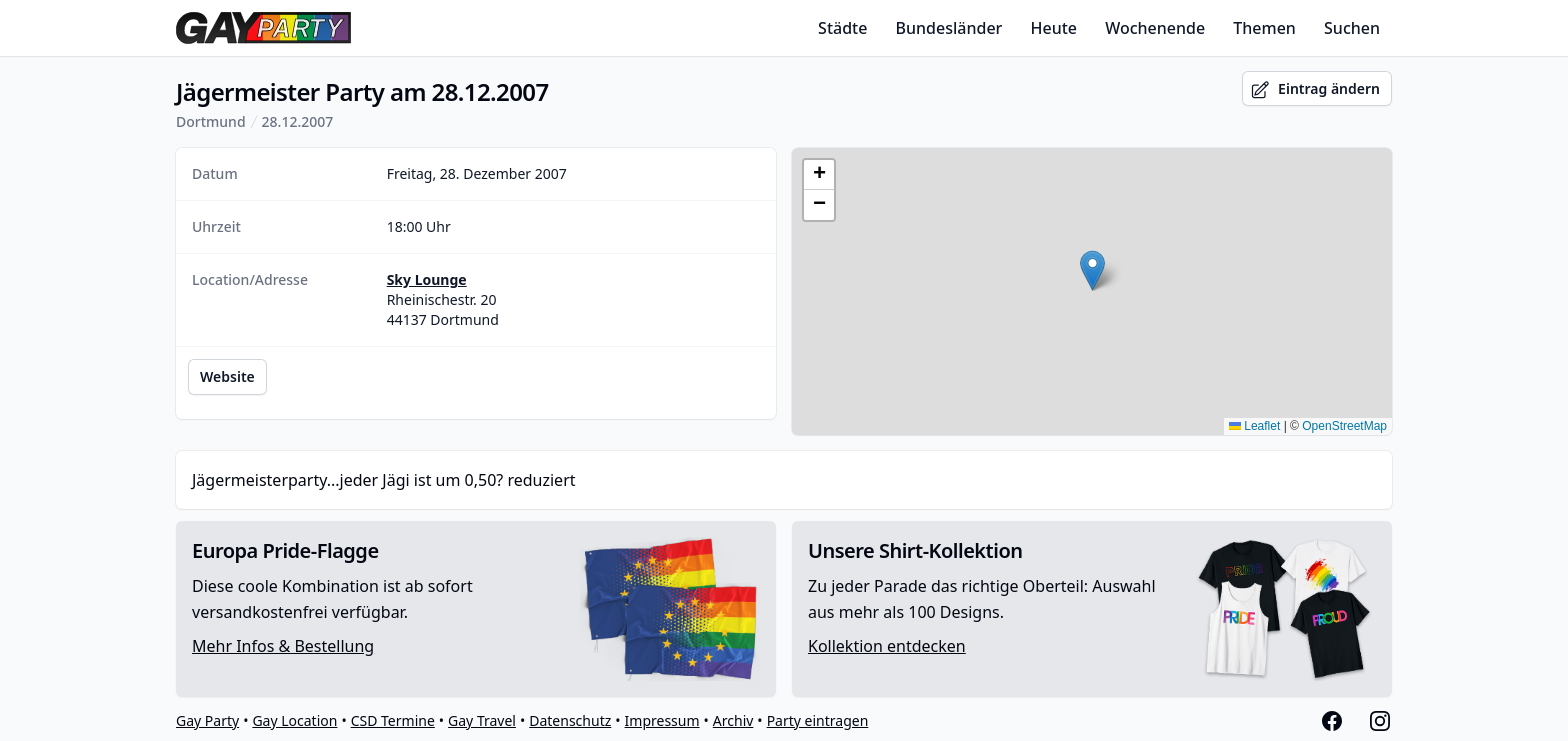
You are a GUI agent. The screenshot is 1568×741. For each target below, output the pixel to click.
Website (227, 376)
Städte (842, 28)
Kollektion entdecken (887, 646)
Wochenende (1155, 28)
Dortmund (211, 121)
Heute (1054, 28)
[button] (1092, 270)
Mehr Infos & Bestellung (283, 646)
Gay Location (294, 720)
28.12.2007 (298, 121)
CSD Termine (393, 720)
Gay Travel (482, 720)
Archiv (733, 720)
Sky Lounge (427, 279)
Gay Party (207, 720)
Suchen (1352, 28)
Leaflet (1254, 426)
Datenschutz (570, 720)
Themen (1264, 28)
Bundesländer (949, 28)
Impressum (662, 720)
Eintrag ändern (1315, 89)
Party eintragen (818, 720)
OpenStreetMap (1344, 426)
